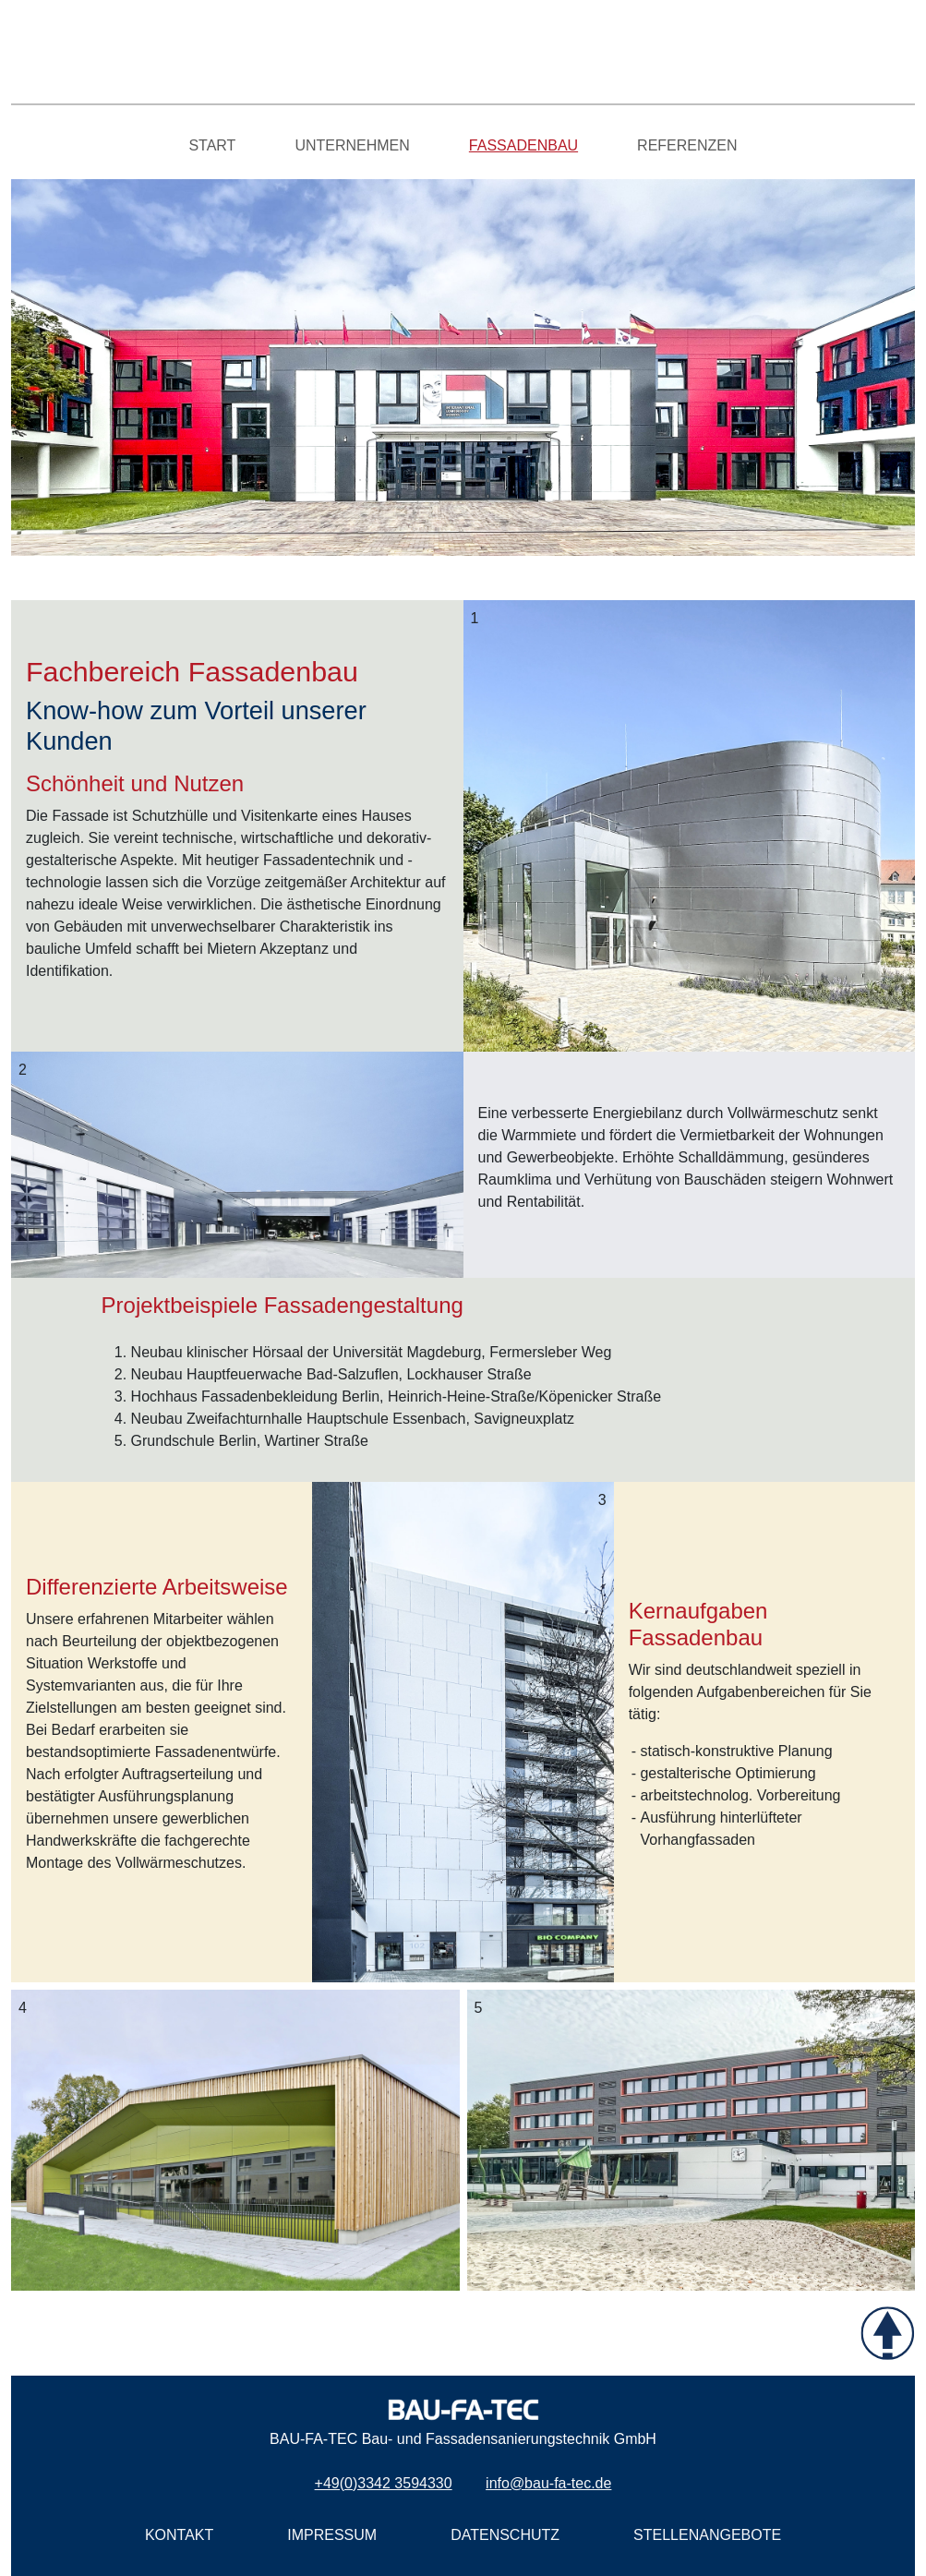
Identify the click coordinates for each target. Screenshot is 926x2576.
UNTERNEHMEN (352, 145)
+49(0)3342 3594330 (383, 2483)
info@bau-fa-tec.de (548, 2483)
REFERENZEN (687, 145)
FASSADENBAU (523, 145)
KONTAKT (179, 2535)
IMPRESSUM (332, 2535)
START (211, 145)
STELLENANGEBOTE (707, 2535)
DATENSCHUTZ (505, 2535)
